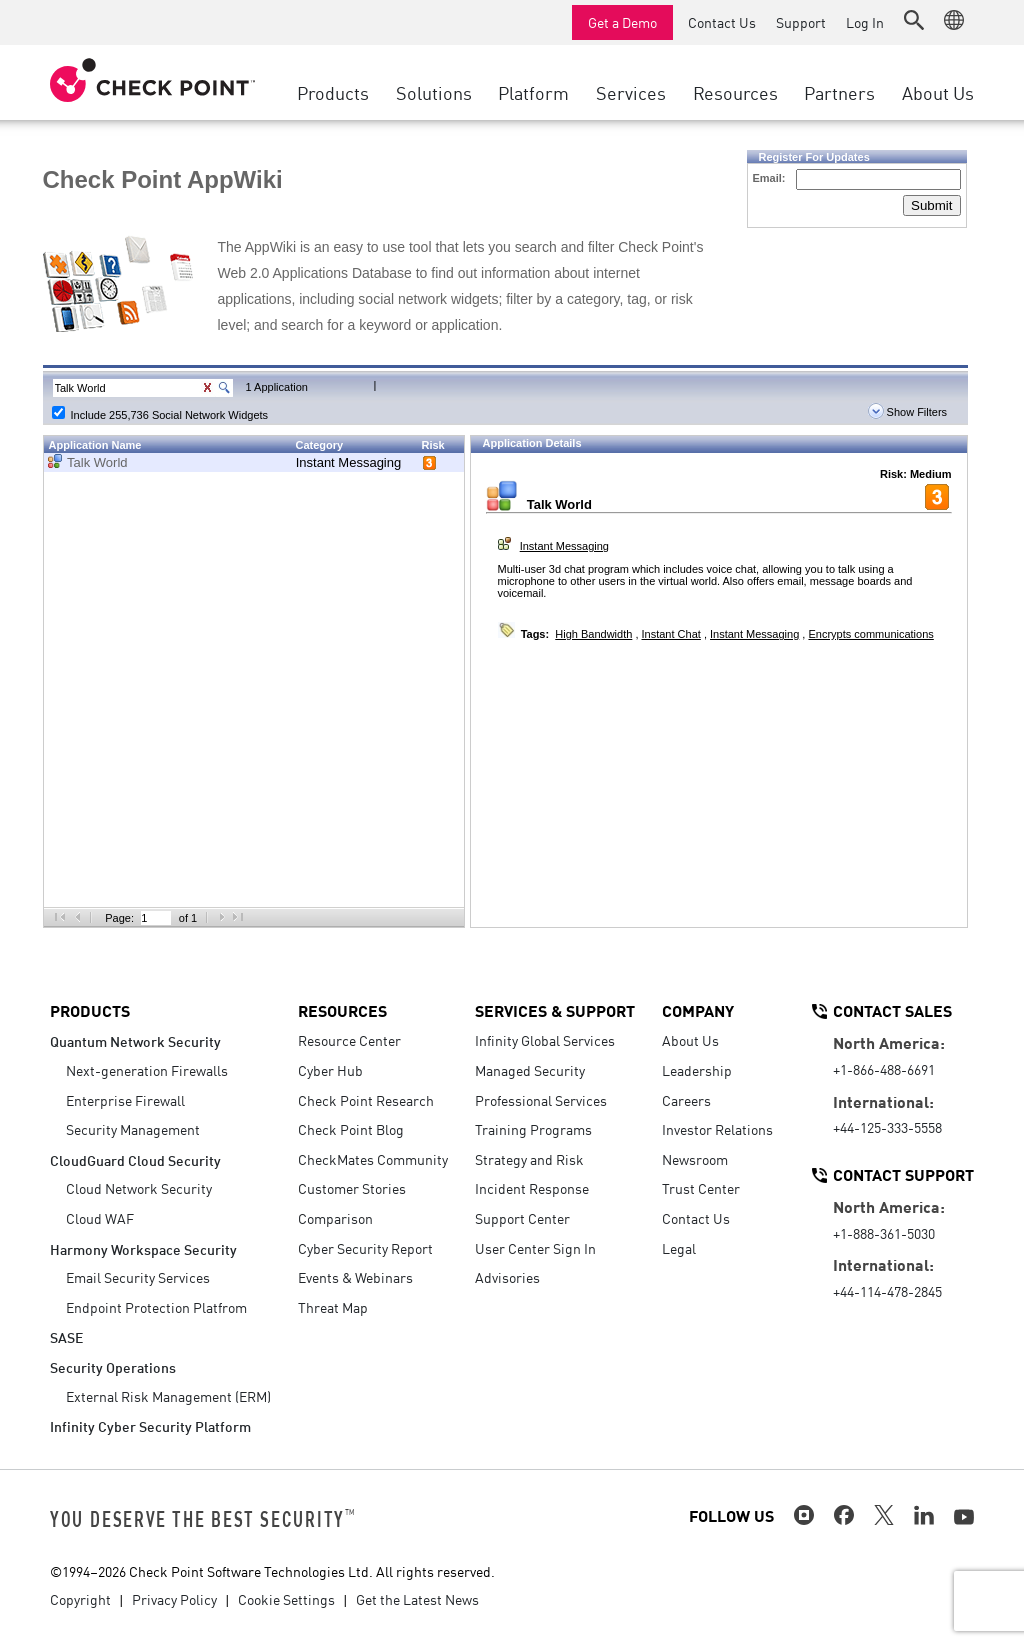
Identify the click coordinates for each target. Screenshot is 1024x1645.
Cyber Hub (330, 1070)
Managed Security (530, 1070)
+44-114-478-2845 (887, 1291)
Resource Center (349, 1040)
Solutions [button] (434, 92)
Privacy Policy (174, 1599)
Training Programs (533, 1129)
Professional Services (541, 1100)
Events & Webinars (355, 1277)
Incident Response (532, 1188)
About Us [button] (938, 92)
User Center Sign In (535, 1248)
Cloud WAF (100, 1218)
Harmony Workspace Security (143, 1248)
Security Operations (113, 1366)
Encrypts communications (870, 634)
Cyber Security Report (365, 1248)
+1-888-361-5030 (884, 1233)
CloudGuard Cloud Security (135, 1159)
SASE (66, 1336)
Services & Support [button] (555, 1010)
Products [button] (333, 92)
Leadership (697, 1070)
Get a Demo (622, 22)
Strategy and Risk (529, 1159)
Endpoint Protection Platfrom (156, 1307)
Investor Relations (717, 1129)
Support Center (522, 1218)
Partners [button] (839, 92)
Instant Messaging (349, 462)
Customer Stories (352, 1188)
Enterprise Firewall (125, 1100)
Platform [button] (533, 92)
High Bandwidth (593, 634)
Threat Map (333, 1307)
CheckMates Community (373, 1159)
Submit (931, 205)
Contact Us (722, 22)
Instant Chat (671, 634)
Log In (865, 22)
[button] (914, 20)
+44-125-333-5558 (887, 1127)
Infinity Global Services (545, 1040)
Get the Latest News (417, 1599)
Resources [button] (735, 92)
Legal (679, 1248)
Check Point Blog (351, 1129)
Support (801, 22)
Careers (686, 1100)
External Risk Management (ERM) (168, 1396)
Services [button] (631, 92)
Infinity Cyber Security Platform (150, 1425)
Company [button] (698, 1010)
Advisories (507, 1277)
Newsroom (695, 1159)
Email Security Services (138, 1277)
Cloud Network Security (139, 1188)
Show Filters (908, 412)
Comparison (335, 1218)
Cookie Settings (286, 1599)
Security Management (133, 1129)
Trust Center (701, 1188)
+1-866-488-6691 (884, 1069)
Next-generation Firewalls (147, 1070)
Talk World (97, 462)
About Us (690, 1040)
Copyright (80, 1599)
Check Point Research (366, 1100)
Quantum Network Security (135, 1040)
